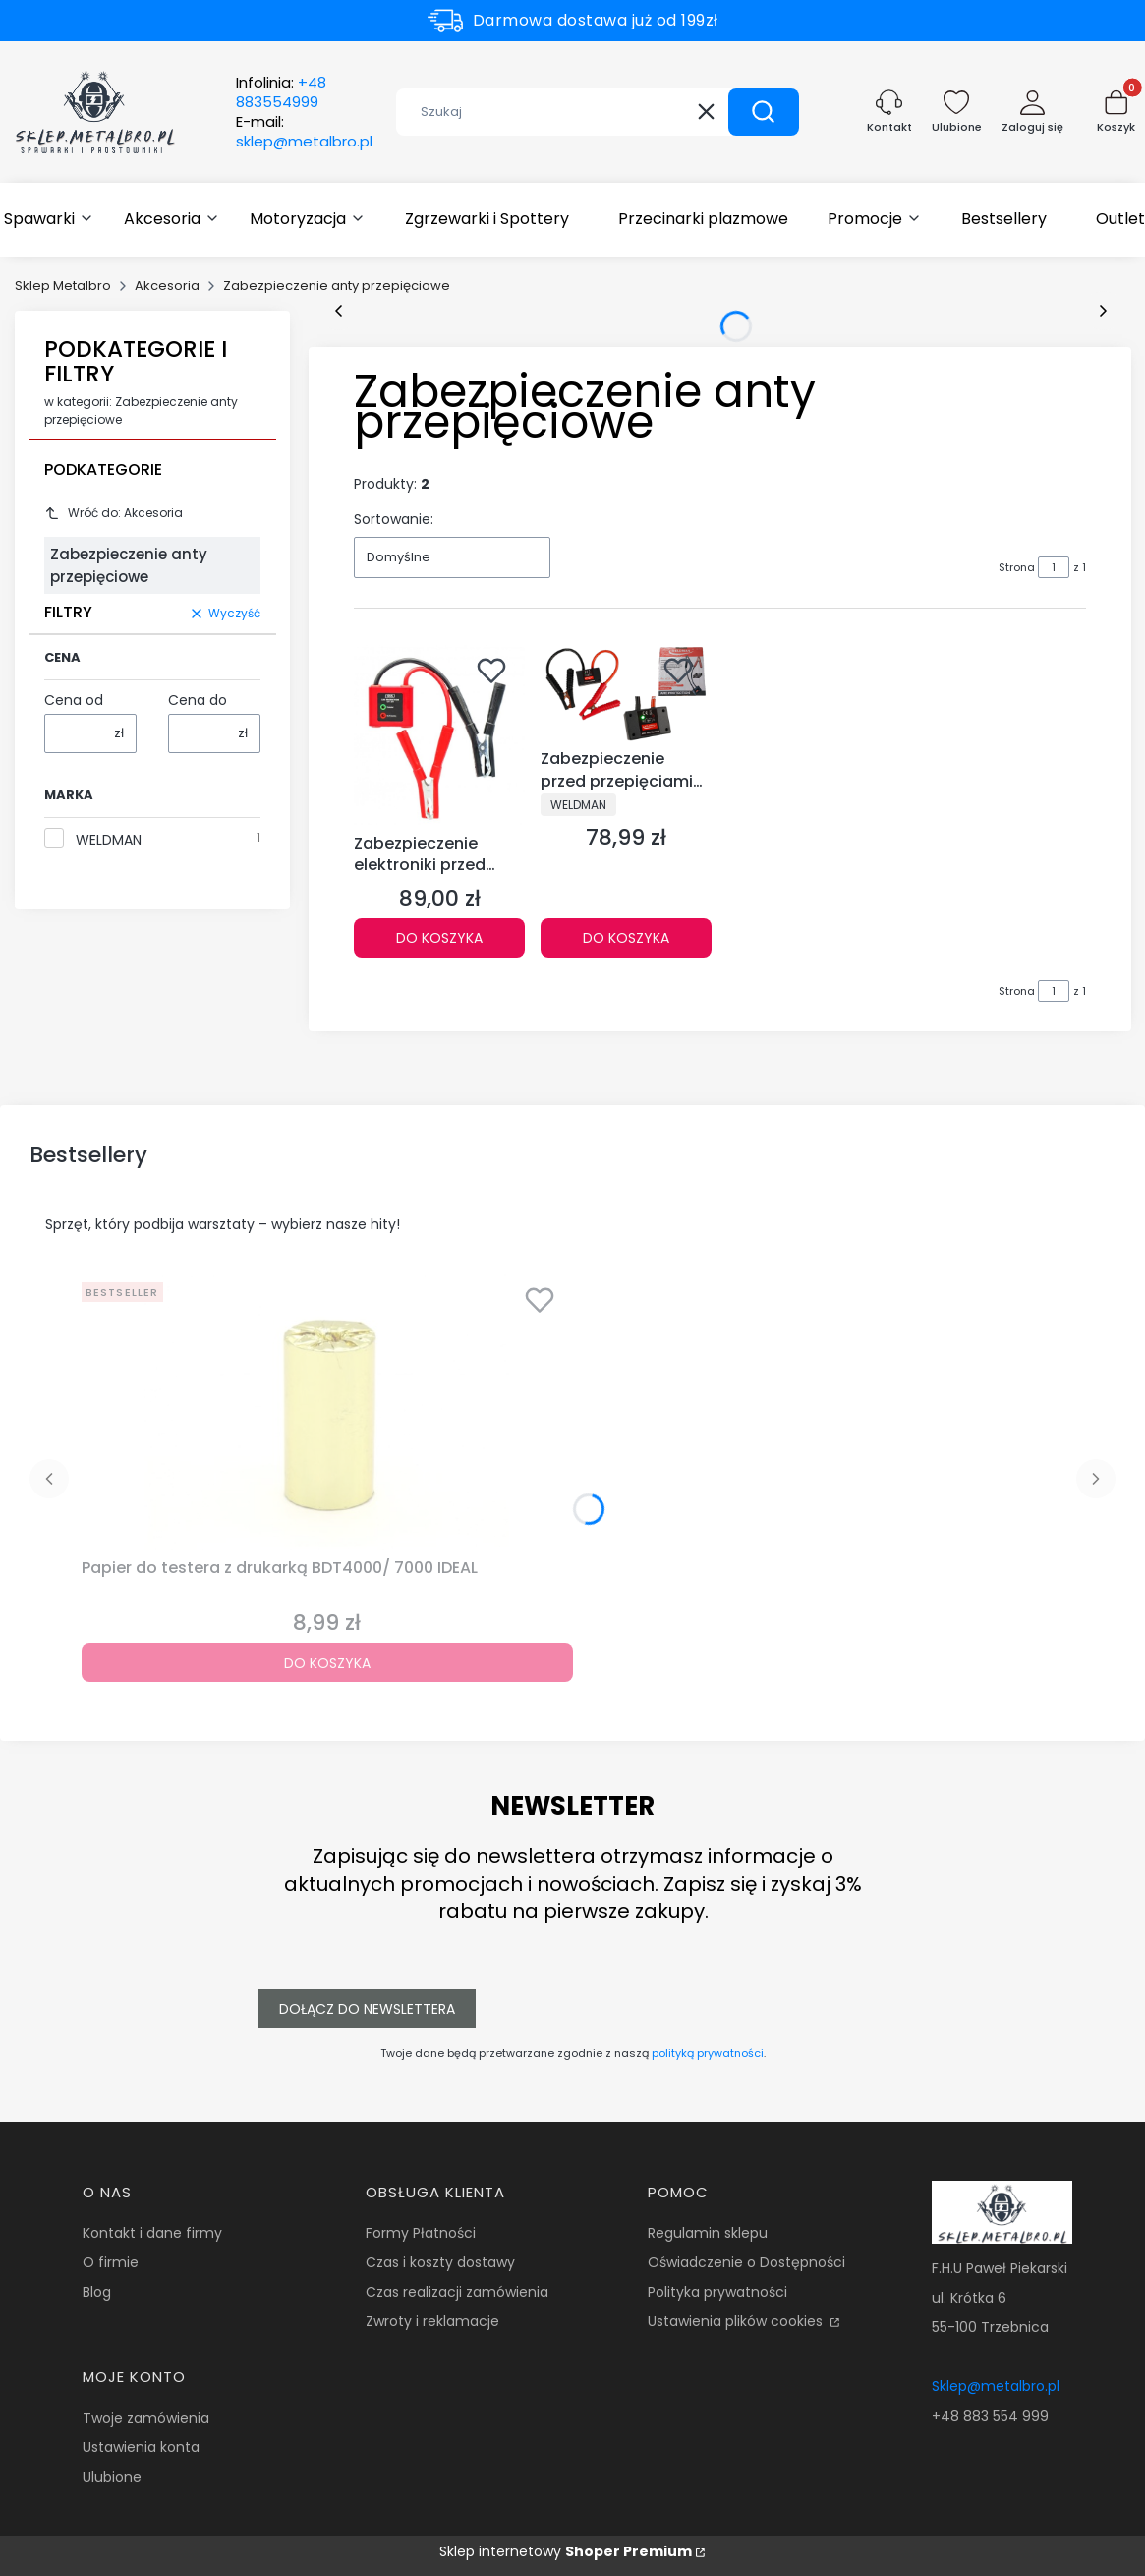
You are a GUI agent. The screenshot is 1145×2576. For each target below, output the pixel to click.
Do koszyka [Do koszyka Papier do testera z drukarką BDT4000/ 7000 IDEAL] (327, 1662)
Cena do (197, 700)
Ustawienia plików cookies (737, 2321)
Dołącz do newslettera (367, 2009)
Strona (1017, 567)
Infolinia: (281, 92)
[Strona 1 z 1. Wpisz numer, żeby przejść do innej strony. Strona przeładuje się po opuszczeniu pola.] (1053, 567)
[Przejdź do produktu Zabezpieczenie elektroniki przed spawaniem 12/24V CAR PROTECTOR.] (439, 735)
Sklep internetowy (565, 2551)
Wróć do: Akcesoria (113, 512)
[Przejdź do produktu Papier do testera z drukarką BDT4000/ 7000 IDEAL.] (327, 1412)
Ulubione (112, 2477)
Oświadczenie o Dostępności (746, 2262)
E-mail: (304, 131)
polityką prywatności (708, 2053)
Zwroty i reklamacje (432, 2321)
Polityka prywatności (717, 2292)
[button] (763, 112)
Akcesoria (167, 285)
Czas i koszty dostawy (440, 2262)
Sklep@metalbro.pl (995, 2386)
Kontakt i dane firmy (152, 2233)
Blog (97, 2292)
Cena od (73, 700)
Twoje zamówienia (146, 2418)
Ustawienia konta (141, 2447)
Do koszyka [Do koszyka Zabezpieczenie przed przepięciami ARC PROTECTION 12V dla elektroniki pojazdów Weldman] (626, 938)
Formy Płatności (421, 2233)
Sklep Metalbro (63, 285)
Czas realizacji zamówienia (457, 2292)
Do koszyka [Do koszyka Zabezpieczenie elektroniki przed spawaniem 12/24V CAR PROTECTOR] (439, 938)
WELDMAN (109, 839)
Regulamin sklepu (708, 2233)
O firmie (111, 2262)
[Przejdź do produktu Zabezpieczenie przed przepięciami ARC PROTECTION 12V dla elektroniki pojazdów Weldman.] (626, 693)
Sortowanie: (393, 519)
